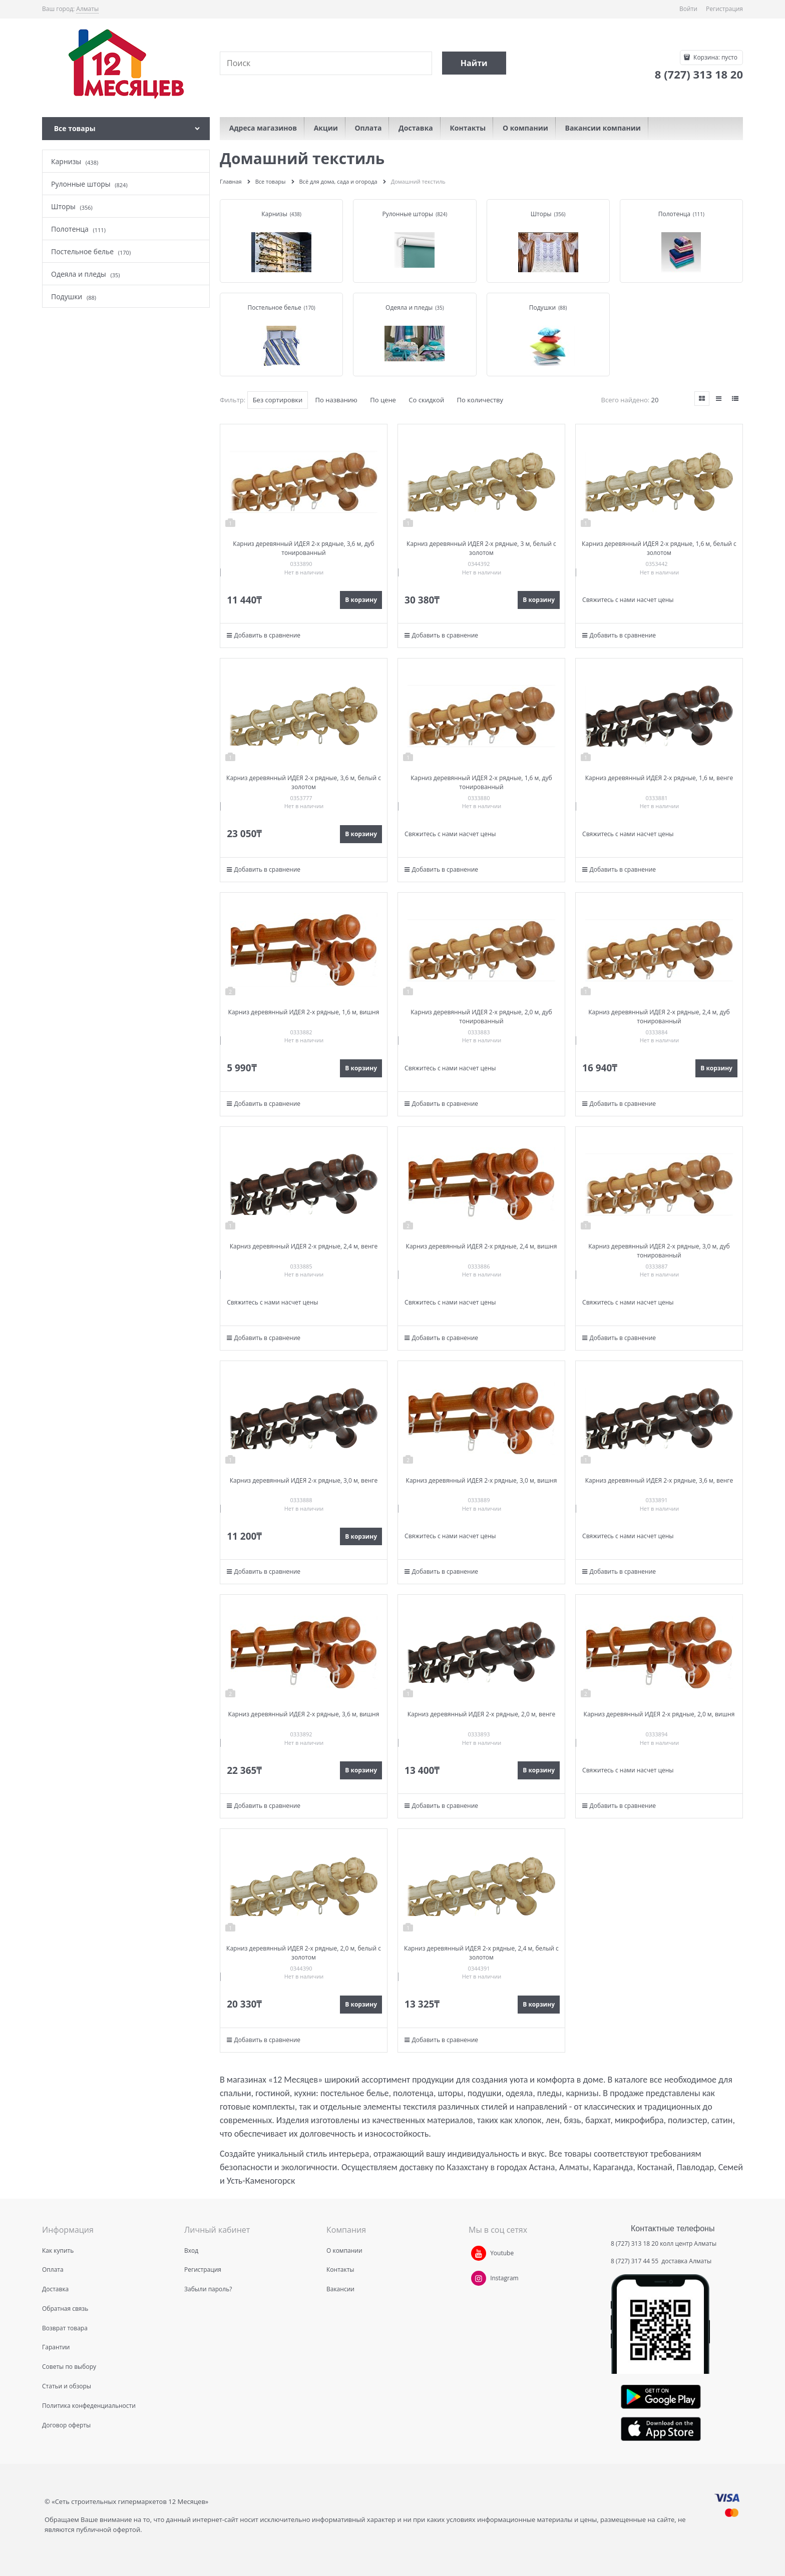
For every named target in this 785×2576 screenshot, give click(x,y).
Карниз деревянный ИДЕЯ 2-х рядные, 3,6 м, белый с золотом (303, 782)
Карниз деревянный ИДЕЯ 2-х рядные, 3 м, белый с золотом (481, 548)
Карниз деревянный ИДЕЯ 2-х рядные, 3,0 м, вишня (481, 1480)
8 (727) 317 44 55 (635, 2261)
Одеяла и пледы (409, 307)
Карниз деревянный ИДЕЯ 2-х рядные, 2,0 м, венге (481, 1714)
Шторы (541, 214)
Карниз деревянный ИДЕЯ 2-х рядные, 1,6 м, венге (659, 778)
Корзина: (714, 57)
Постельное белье (274, 307)
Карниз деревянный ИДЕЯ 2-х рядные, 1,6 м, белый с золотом (659, 548)
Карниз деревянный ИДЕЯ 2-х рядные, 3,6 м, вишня (303, 1714)
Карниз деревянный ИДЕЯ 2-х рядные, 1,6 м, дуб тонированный (481, 782)
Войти (688, 9)
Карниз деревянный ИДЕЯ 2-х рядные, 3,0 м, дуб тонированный (658, 1250)
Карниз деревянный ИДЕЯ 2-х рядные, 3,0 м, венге (303, 1480)
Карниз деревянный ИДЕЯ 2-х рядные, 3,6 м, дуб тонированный (303, 548)
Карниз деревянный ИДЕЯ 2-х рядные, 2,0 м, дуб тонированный (481, 1016)
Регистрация (724, 9)
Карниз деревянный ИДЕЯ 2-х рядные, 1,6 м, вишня (303, 1012)
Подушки (542, 307)
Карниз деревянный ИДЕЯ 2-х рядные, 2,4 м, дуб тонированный (658, 1016)
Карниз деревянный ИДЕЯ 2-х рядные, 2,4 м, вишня (481, 1246)
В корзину (361, 599)
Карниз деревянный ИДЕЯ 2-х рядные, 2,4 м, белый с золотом (481, 1953)
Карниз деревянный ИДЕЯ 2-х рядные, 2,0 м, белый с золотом (303, 1953)
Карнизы (274, 214)
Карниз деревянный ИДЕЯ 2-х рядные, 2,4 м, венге (303, 1246)
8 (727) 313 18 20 (634, 2243)
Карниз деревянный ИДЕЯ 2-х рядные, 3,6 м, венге (659, 1480)
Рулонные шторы (408, 214)
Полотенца (674, 214)
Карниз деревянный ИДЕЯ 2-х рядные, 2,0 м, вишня (659, 1714)
